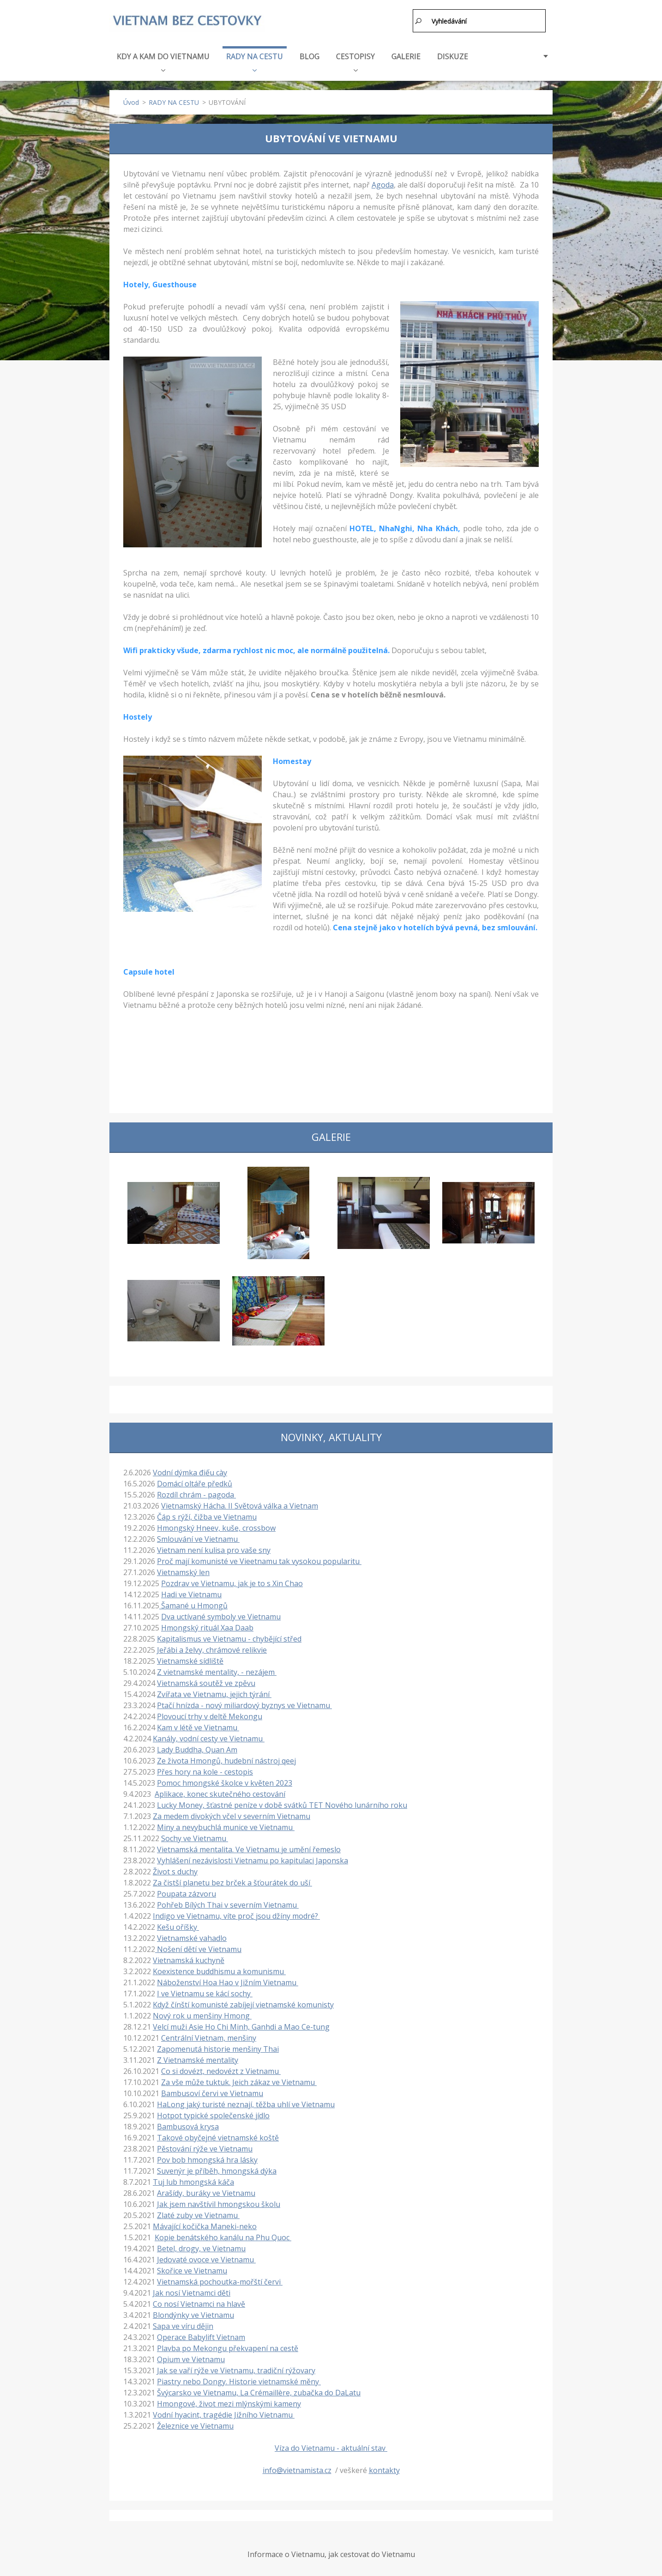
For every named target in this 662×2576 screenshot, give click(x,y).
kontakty (384, 2468)
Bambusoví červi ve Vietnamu (212, 2091)
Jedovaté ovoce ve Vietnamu (206, 2257)
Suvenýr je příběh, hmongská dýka (217, 2169)
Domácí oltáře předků (194, 1481)
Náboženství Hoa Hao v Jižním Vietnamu (227, 1980)
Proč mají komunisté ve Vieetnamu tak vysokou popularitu (259, 1559)
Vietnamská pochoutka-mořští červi (220, 2279)
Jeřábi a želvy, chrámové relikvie (212, 1648)
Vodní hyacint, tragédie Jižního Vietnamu (224, 2412)
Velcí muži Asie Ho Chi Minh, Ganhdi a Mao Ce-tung (241, 2024)
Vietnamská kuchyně (188, 1958)
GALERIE (406, 54)
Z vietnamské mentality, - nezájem (217, 1670)
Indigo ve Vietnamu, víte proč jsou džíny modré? (236, 1914)
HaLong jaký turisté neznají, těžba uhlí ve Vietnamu (246, 2102)
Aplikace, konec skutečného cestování (220, 1792)
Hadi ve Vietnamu (191, 1592)
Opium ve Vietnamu (191, 2357)
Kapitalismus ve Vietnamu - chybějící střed (229, 1636)
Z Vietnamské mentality (197, 2058)
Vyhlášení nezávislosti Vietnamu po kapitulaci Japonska (252, 1858)
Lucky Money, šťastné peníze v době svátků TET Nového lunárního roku (282, 1803)
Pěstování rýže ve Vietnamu (205, 2146)
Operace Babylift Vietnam (201, 2335)
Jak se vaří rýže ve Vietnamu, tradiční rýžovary (236, 2368)
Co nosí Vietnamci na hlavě (199, 2302)
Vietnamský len (183, 1570)
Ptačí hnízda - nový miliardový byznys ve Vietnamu (244, 1703)
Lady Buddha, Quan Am (197, 1747)
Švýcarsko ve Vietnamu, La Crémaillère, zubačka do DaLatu (259, 2390)
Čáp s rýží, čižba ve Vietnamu (207, 1514)
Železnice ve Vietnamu (195, 2423)
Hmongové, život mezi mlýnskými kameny (229, 2401)
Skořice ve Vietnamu (192, 2268)
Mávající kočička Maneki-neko (205, 2224)
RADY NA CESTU (255, 59)
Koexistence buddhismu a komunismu (219, 1969)
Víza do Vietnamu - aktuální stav (331, 2446)
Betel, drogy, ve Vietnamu (201, 2246)
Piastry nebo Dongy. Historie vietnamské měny (239, 2379)
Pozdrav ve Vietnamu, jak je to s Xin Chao (232, 1581)
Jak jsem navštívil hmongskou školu (218, 2202)
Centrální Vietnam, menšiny (208, 2035)
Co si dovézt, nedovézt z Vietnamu (221, 2069)
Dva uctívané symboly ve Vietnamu (221, 1614)
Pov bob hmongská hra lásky (207, 2157)
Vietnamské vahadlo (192, 1936)
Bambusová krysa (188, 2124)
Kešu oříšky (178, 1925)
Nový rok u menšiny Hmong (202, 2013)
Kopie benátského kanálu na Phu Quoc (223, 2235)
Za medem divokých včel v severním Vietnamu (231, 1814)
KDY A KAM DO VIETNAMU (163, 59)
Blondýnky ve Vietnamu (193, 2313)
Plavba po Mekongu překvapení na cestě (227, 2346)
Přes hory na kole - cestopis (205, 1769)
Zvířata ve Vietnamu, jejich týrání (214, 1692)
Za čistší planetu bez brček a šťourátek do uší (232, 1880)
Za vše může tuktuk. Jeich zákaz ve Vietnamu (239, 2080)
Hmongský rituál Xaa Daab (207, 1625)
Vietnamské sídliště (190, 1659)
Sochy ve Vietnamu (194, 1836)
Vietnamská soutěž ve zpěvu (206, 1681)
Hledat (418, 20)
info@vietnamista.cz (297, 2468)
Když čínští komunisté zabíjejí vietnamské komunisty (243, 2002)
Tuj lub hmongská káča (193, 2180)
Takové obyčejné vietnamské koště (218, 2135)
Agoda (383, 182)
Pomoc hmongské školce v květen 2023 (224, 1781)
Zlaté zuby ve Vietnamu (198, 2213)
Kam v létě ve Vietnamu (198, 1725)
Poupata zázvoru (186, 1891)
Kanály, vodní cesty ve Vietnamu (209, 1736)
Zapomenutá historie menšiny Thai (218, 2047)
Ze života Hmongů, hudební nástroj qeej (226, 1758)
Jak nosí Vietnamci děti (191, 2290)
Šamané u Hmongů (193, 1603)
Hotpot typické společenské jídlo (213, 2113)
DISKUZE (452, 54)
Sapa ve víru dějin (183, 2324)
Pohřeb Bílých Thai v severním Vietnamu (228, 1902)
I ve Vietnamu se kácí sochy (205, 1991)
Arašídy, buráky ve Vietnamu (206, 2191)
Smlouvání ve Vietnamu (198, 1537)
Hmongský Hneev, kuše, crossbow (216, 1526)
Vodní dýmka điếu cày (190, 1470)
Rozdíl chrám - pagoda (196, 1492)
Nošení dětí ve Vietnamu (198, 1947)
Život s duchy (175, 1869)
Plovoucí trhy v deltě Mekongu (209, 1714)
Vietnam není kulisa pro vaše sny (214, 1548)
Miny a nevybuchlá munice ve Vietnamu (226, 1825)
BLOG (309, 54)
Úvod (131, 100)
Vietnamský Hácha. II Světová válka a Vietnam (239, 1503)
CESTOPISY (355, 59)
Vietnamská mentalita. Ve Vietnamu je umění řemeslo (249, 1847)
